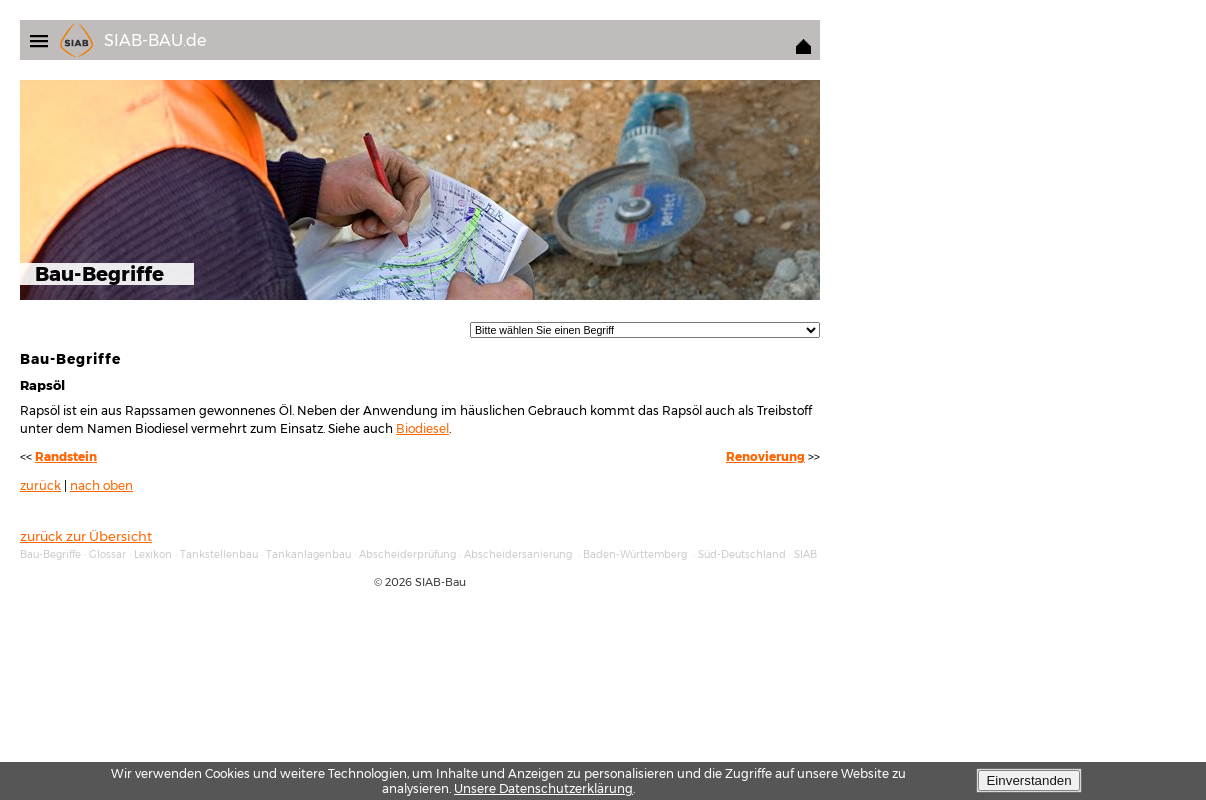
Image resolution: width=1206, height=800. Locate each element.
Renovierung (765, 457)
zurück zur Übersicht (86, 536)
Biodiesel (422, 428)
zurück (40, 486)
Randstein (66, 457)
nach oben (101, 486)
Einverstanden (1028, 780)
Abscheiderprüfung (407, 554)
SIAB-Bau (440, 582)
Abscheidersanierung (518, 554)
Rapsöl (42, 385)
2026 (398, 582)
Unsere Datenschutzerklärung (543, 788)
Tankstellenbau (219, 554)
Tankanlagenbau (308, 554)
